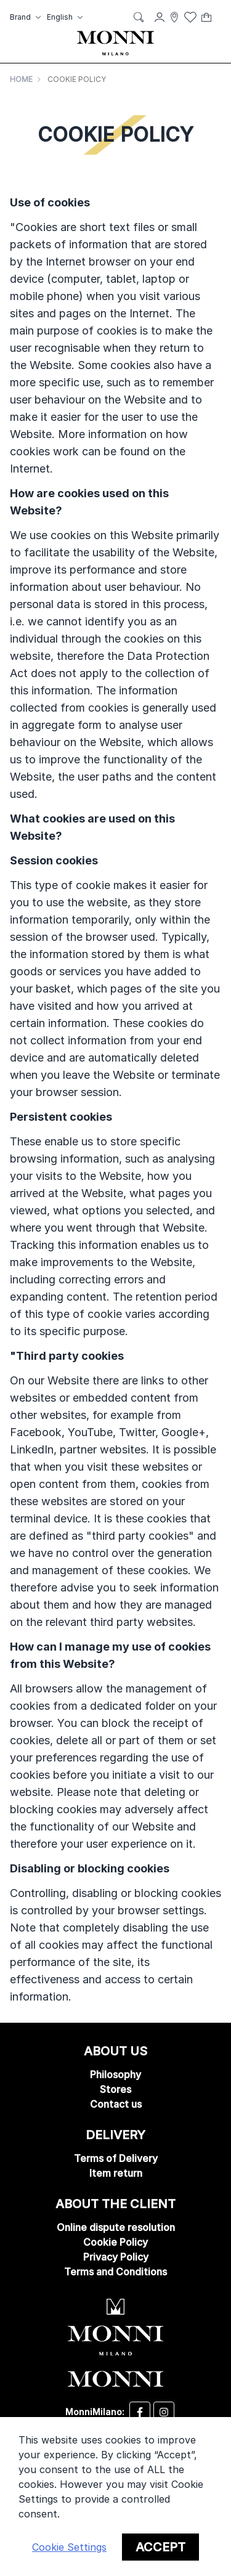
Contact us (116, 2104)
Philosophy (115, 2074)
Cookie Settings (69, 2547)
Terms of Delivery (116, 2158)
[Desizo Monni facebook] (139, 2412)
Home (21, 79)
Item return (115, 2173)
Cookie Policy (115, 2242)
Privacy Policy (115, 2257)
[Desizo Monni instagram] (163, 2412)
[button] (27, 17)
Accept (160, 2547)
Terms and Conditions (115, 2271)
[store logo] (115, 43)
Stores (115, 2089)
